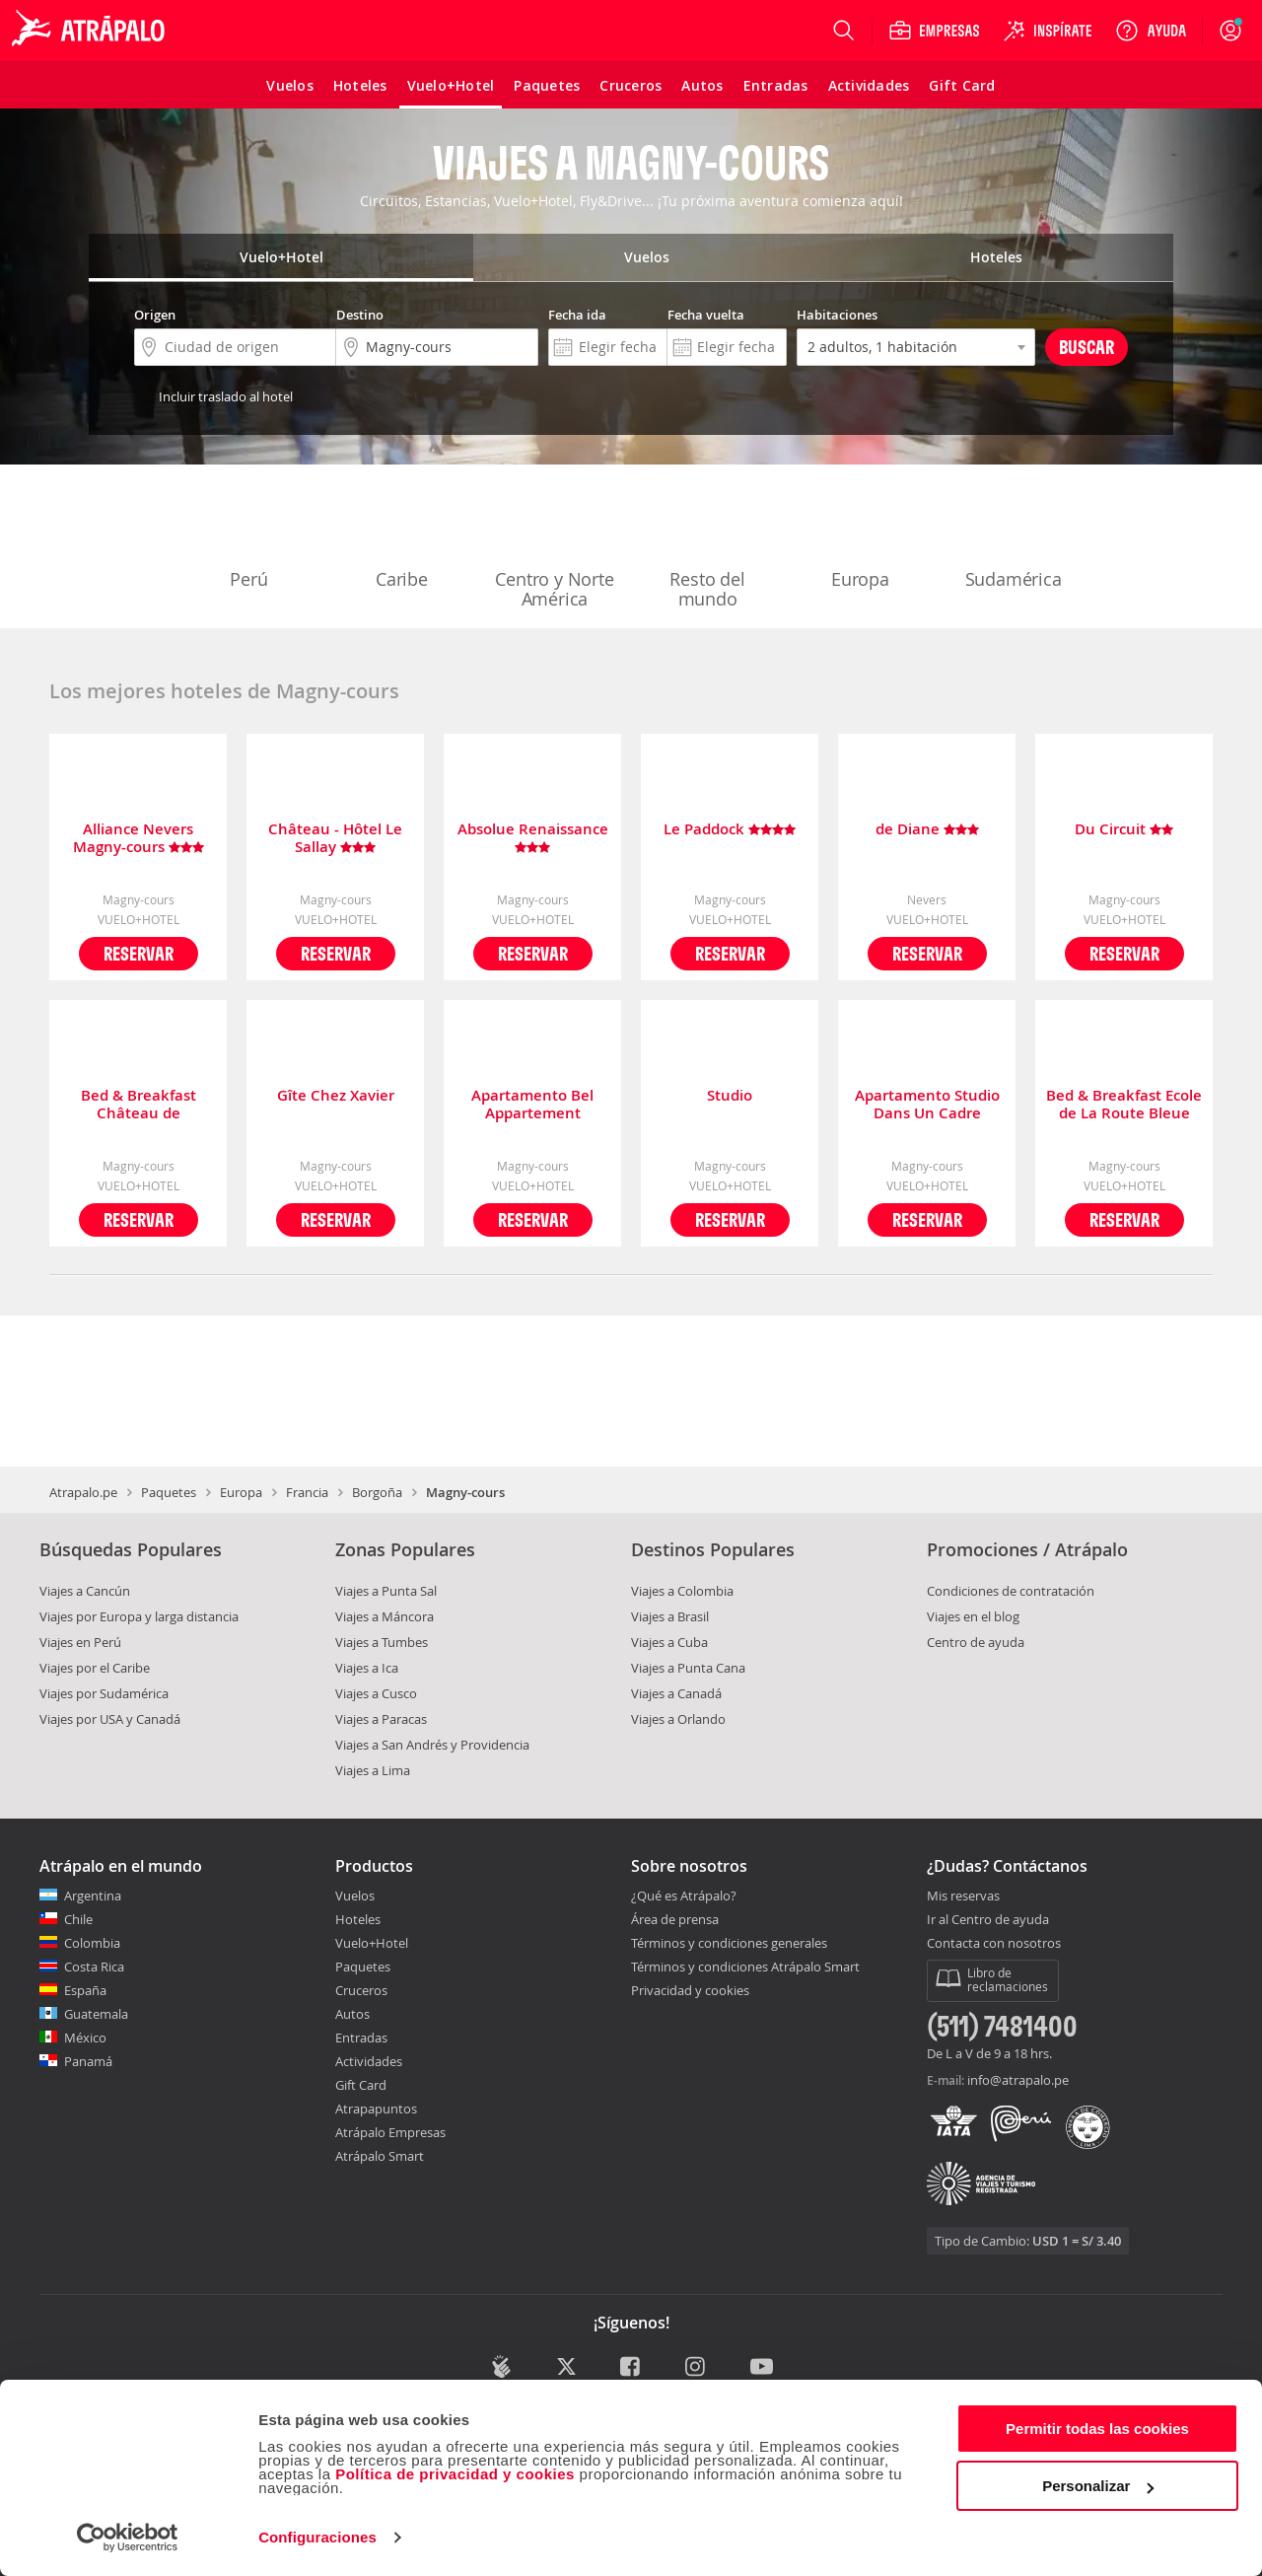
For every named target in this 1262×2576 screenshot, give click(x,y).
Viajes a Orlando (678, 1719)
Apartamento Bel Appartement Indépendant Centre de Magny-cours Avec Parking (532, 1104)
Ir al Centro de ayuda (988, 1920)
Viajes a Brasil (670, 1616)
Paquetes (168, 1492)
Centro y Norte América (554, 548)
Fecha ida (577, 314)
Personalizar (1098, 2485)
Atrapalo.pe (83, 1492)
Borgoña (377, 1492)
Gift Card (360, 2085)
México (85, 2037)
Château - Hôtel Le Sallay (335, 838)
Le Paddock (730, 830)
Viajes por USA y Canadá (109, 1719)
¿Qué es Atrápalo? (683, 1895)
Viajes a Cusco (376, 1693)
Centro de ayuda (975, 1642)
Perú (249, 538)
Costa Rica (94, 1966)
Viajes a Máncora (384, 1616)
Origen (154, 314)
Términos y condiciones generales (729, 1943)
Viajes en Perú (80, 1642)
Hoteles (358, 1919)
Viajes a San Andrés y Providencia (432, 1744)
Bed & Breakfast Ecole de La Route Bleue (1124, 1104)
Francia (307, 1492)
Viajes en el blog (973, 1616)
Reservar (139, 953)
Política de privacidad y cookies (455, 2474)
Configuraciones (317, 2537)
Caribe (402, 538)
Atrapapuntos (376, 2108)
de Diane (927, 830)
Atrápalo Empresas (390, 2132)
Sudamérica (1013, 538)
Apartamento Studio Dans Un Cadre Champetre (927, 1104)
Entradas (361, 2037)
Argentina (92, 1895)
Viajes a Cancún (84, 1591)
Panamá (88, 2061)
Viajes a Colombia (682, 1591)
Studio (729, 1096)
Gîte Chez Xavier (335, 1096)
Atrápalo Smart (379, 2156)
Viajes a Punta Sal (386, 1591)
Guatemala (96, 2014)
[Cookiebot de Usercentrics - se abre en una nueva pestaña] (127, 2537)
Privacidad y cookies (690, 1990)
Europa (860, 538)
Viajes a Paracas (381, 1719)
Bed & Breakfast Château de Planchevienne (138, 1104)
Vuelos (355, 1895)
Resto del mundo (708, 548)
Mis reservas (963, 1896)
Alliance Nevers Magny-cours (138, 838)
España (85, 1990)
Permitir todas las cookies (1097, 2428)
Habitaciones (837, 314)
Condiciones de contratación (1010, 1591)
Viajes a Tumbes (381, 1642)
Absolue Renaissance (532, 838)
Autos (352, 2014)
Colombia (92, 1943)
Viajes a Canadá (676, 1693)
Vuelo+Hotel (371, 1943)
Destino (360, 314)
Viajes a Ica (366, 1668)
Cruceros (361, 1990)
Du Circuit (1124, 830)
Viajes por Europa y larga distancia (139, 1616)
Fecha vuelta (705, 314)
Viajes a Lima (372, 1770)
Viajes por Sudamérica (104, 1693)
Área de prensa (675, 1919)
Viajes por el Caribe (94, 1668)
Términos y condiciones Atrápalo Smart (745, 1966)
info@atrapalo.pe (1018, 2080)
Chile (78, 1919)
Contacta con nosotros (994, 1944)
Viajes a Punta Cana (688, 1668)
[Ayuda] (1150, 30)
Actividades (368, 2061)
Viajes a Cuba (669, 1642)
